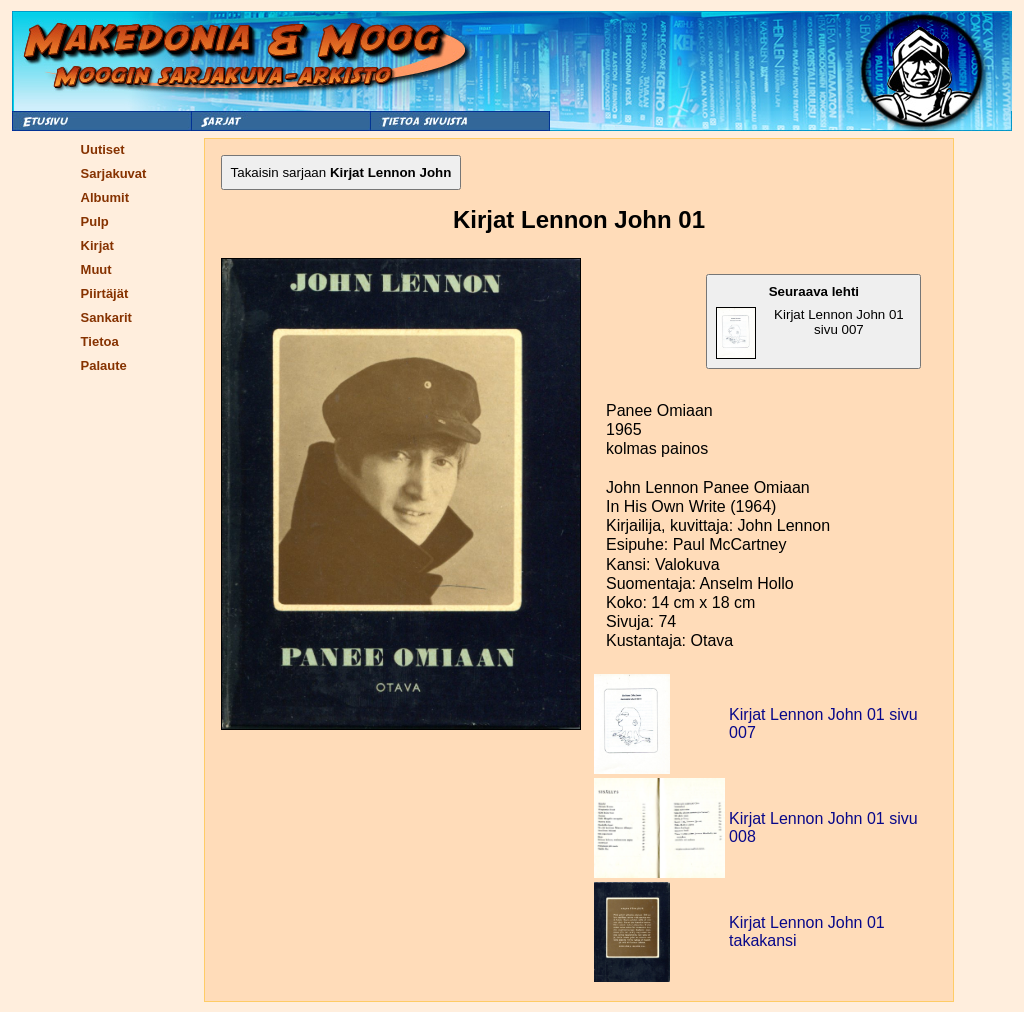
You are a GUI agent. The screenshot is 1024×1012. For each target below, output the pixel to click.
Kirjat (97, 245)
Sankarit (106, 317)
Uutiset (103, 149)
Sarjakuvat (114, 173)
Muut (96, 269)
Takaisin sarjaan (341, 172)
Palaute (104, 365)
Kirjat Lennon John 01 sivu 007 (809, 321)
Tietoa (100, 341)
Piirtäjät (105, 293)
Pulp (95, 221)
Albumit (105, 197)
